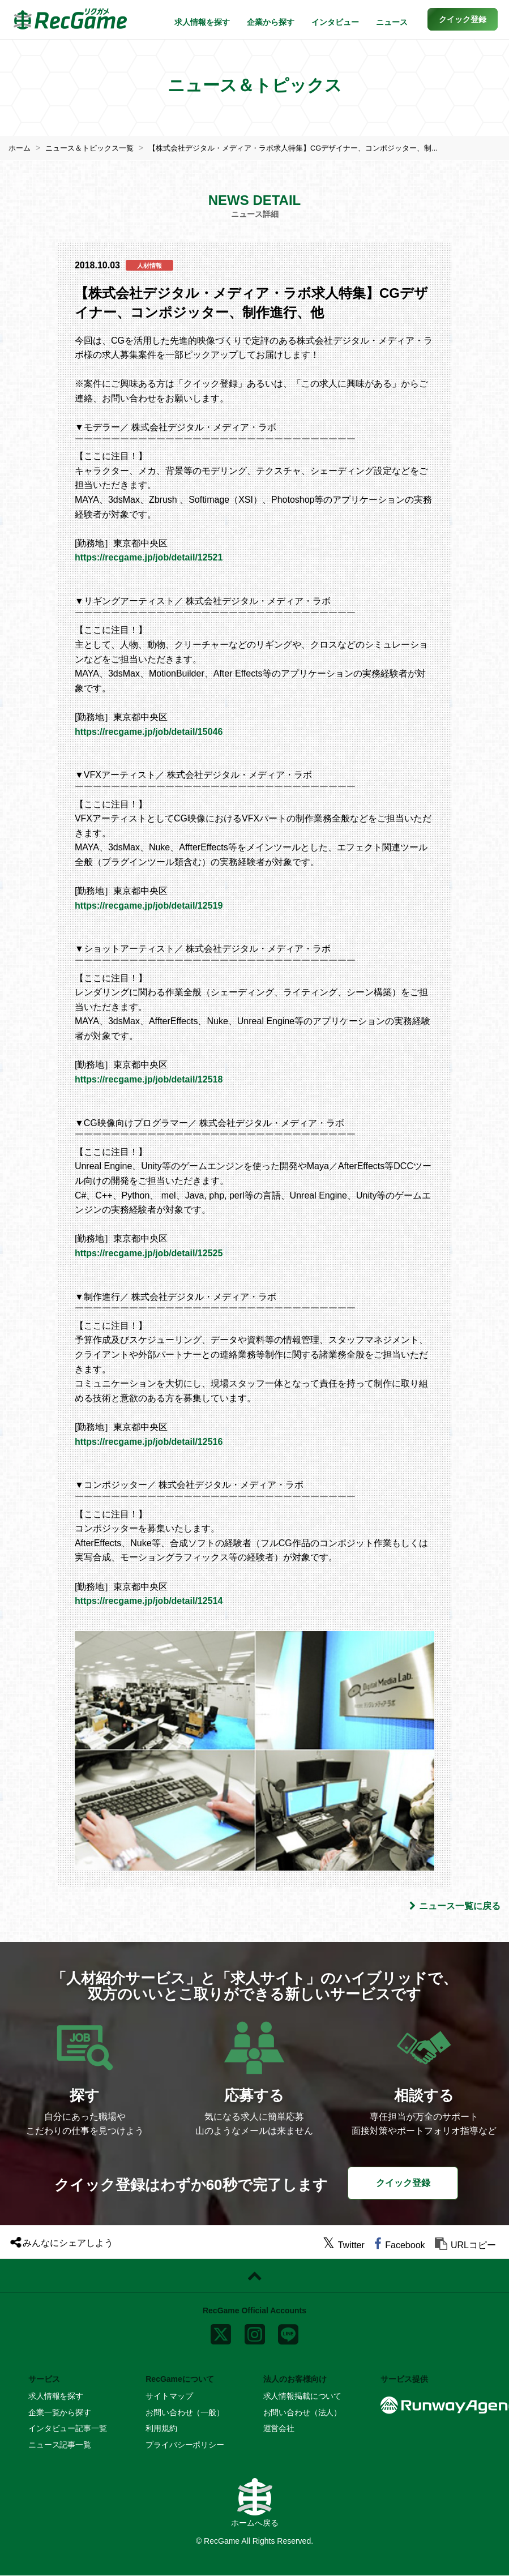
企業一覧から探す (59, 2412)
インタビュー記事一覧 (67, 2428)
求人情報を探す (202, 22)
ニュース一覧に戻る (455, 1906)
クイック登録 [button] (403, 2183)
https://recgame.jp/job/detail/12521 (149, 557)
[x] (221, 2332)
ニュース (392, 22)
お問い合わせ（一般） (185, 2412)
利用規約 (161, 2428)
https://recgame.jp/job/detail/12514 (149, 1601)
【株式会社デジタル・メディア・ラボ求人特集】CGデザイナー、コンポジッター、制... (313, 147)
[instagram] (255, 2332)
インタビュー (335, 22)
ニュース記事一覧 (59, 2444)
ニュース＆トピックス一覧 (94, 147)
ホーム (20, 147)
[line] (288, 2332)
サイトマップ (169, 2395)
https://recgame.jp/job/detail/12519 (149, 905)
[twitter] (344, 2245)
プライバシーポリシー (185, 2444)
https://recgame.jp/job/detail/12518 (149, 1079)
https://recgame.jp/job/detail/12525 (149, 1253)
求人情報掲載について (302, 2395)
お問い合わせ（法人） (302, 2412)
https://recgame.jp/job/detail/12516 (149, 1441)
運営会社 (278, 2428)
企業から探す (270, 22)
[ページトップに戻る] (254, 2276)
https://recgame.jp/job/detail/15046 (149, 731)
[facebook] (399, 2245)
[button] (462, 19)
